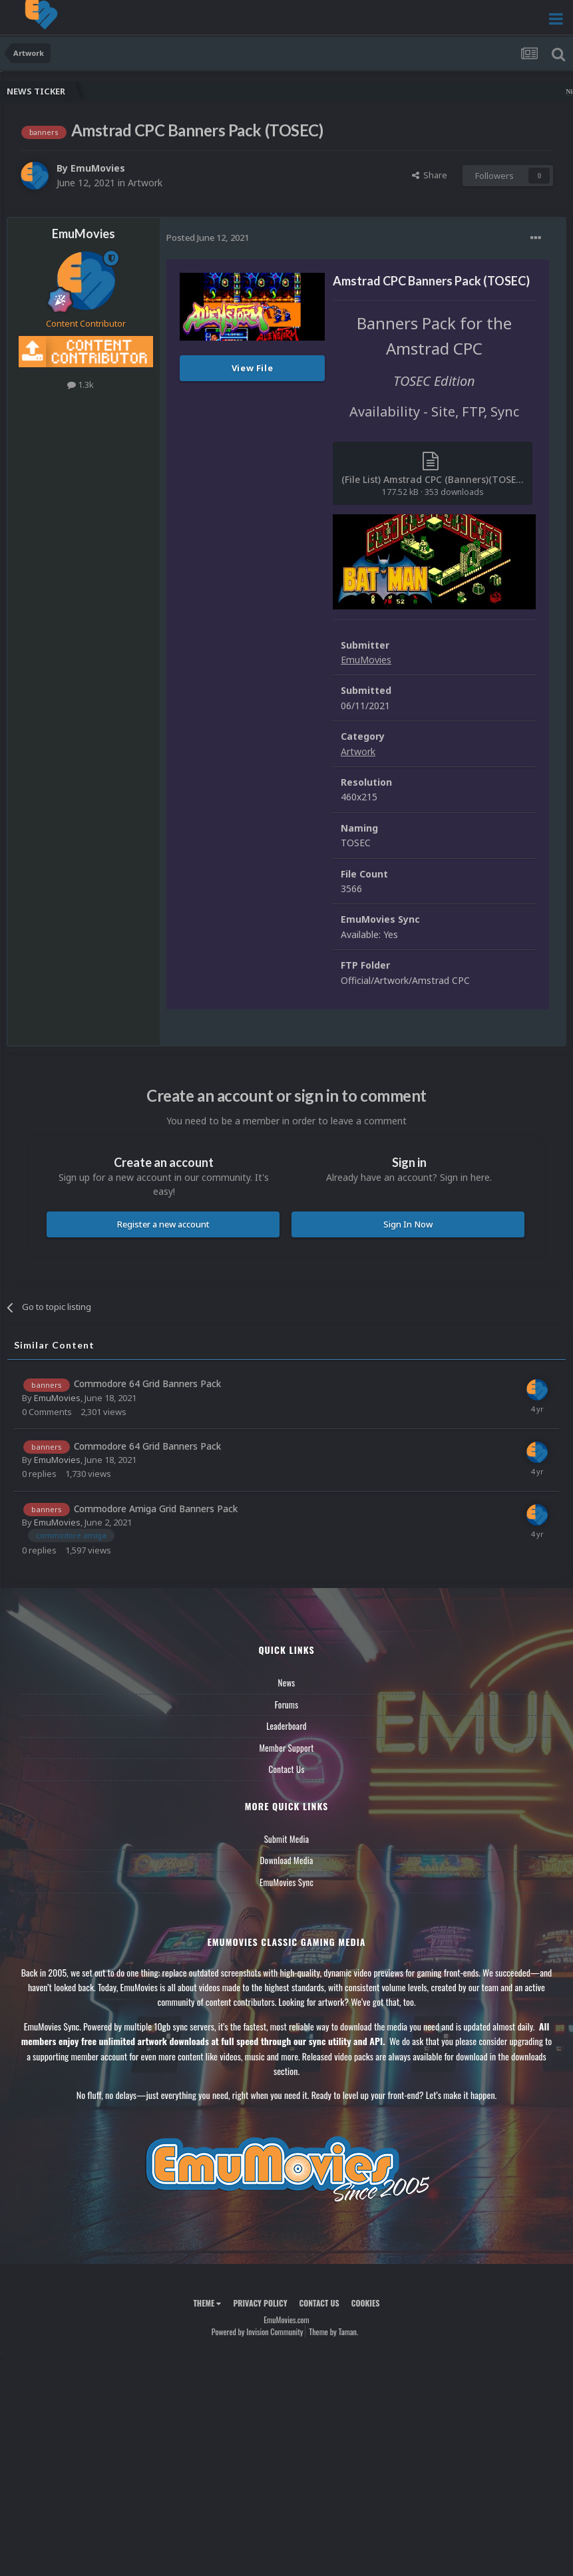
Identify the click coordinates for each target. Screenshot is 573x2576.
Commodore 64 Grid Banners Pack (147, 1383)
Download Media (286, 1860)
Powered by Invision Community (257, 2331)
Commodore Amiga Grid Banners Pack (156, 1508)
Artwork (145, 182)
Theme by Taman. (333, 2331)
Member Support (286, 1747)
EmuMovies (98, 168)
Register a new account (163, 1224)
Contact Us (286, 1769)
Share (429, 175)
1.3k (80, 385)
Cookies (365, 2303)
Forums (287, 1704)
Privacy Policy (260, 2303)
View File (253, 368)
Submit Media (286, 1839)
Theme (207, 2303)
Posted (207, 237)
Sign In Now (408, 1224)
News (286, 1682)
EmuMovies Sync (286, 1882)
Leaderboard (286, 1725)
